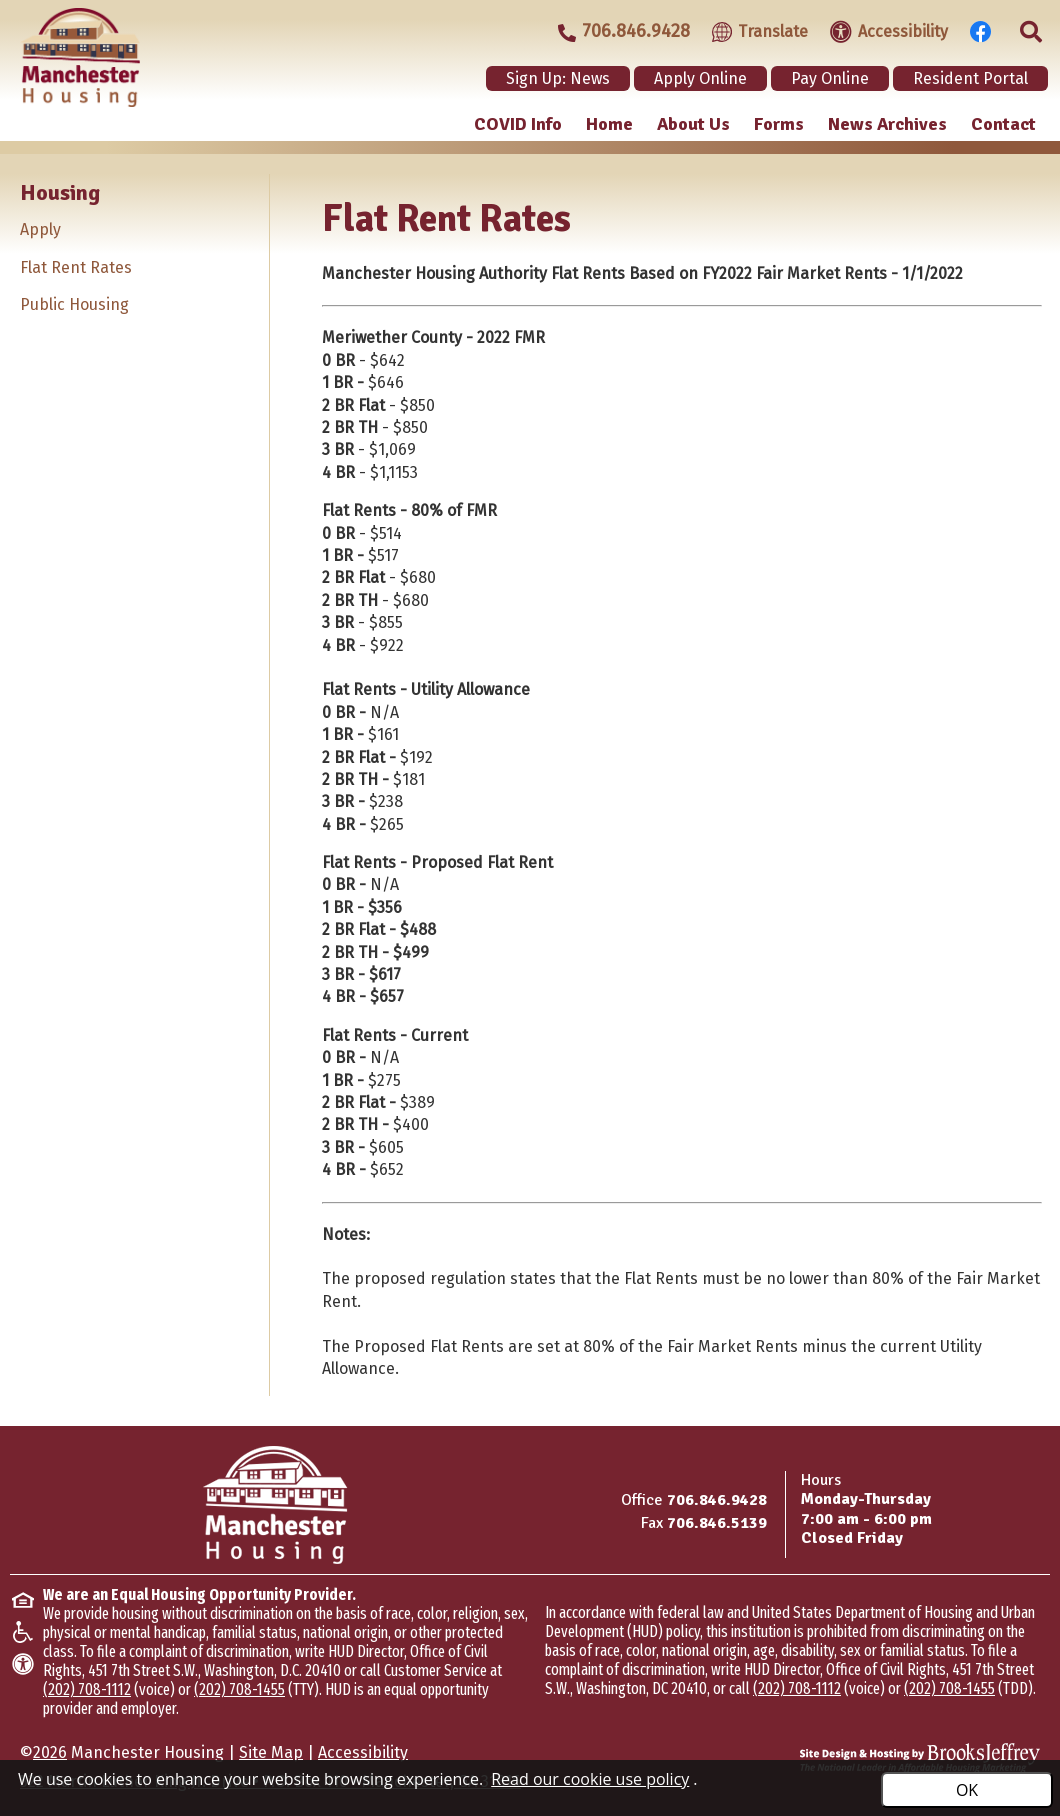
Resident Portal (970, 78)
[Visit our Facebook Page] (975, 29)
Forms (779, 124)
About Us (693, 124)
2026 (50, 1752)
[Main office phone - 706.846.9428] (615, 31)
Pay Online (830, 78)
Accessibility (363, 1752)
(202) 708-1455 (239, 1689)
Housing (60, 192)
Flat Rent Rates (76, 267)
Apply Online (700, 78)
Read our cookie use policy (590, 1779)
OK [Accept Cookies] (967, 1790)
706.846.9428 (717, 1500)
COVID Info (518, 124)
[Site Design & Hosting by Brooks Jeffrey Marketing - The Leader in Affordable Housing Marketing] (920, 1758)
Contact (1003, 124)
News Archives (887, 124)
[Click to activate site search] (1025, 29)
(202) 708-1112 (87, 1689)
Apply (40, 229)
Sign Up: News (558, 78)
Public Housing (74, 304)
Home (609, 124)
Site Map (271, 1752)
